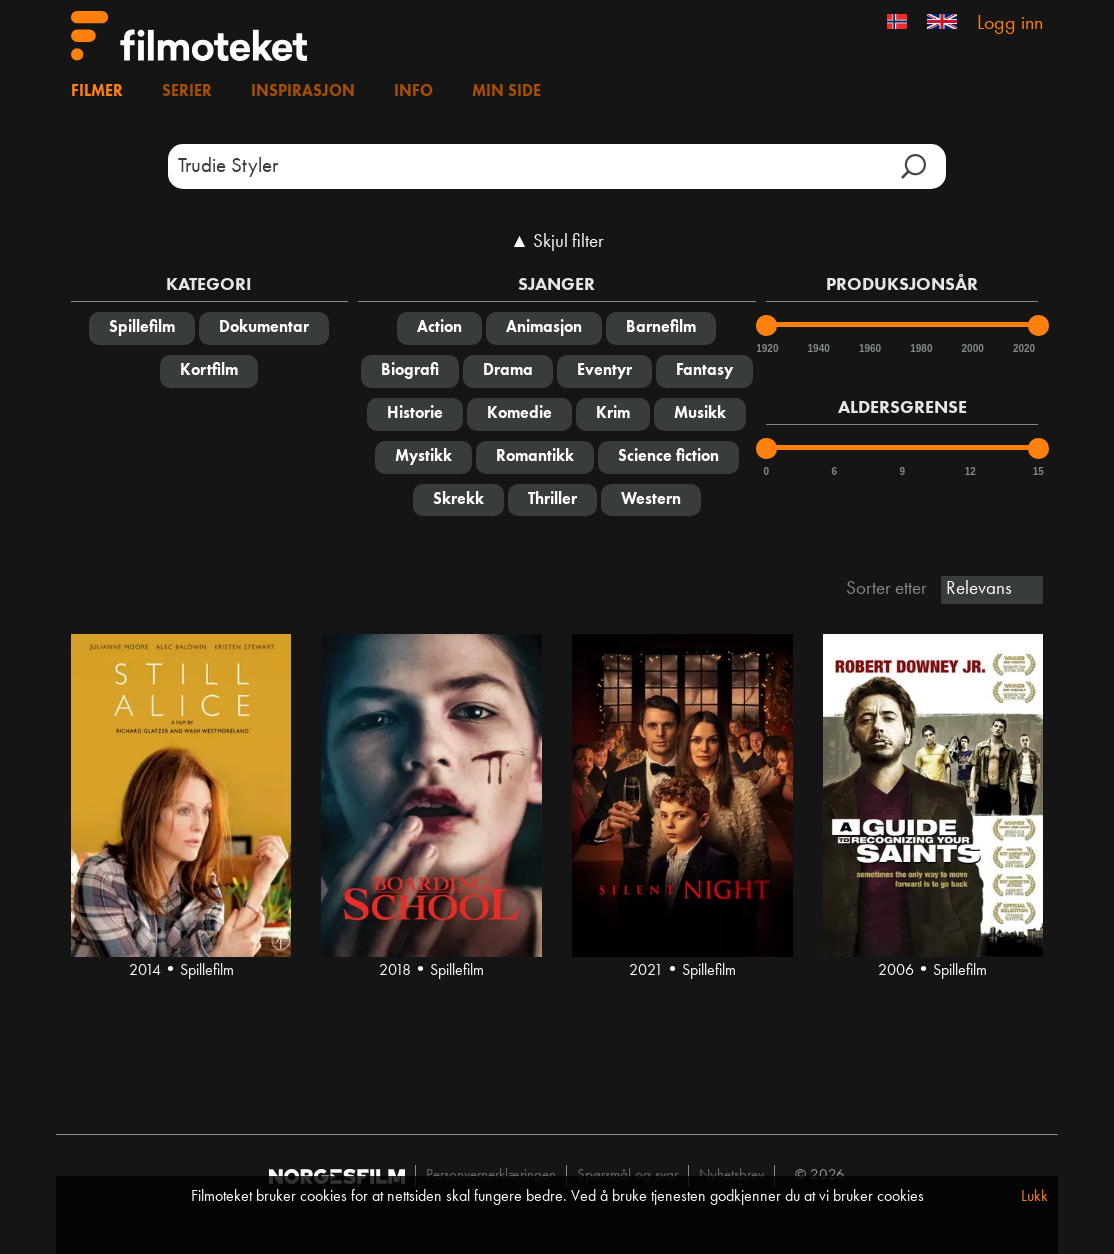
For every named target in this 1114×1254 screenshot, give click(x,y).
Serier (187, 92)
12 (970, 471)
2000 (972, 348)
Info (413, 92)
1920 (766, 348)
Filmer (97, 92)
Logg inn (1010, 24)
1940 (818, 348)
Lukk (1034, 1197)
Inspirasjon (303, 92)
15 (1038, 471)
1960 (869, 348)
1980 (920, 348)
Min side (506, 92)
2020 (1023, 348)
